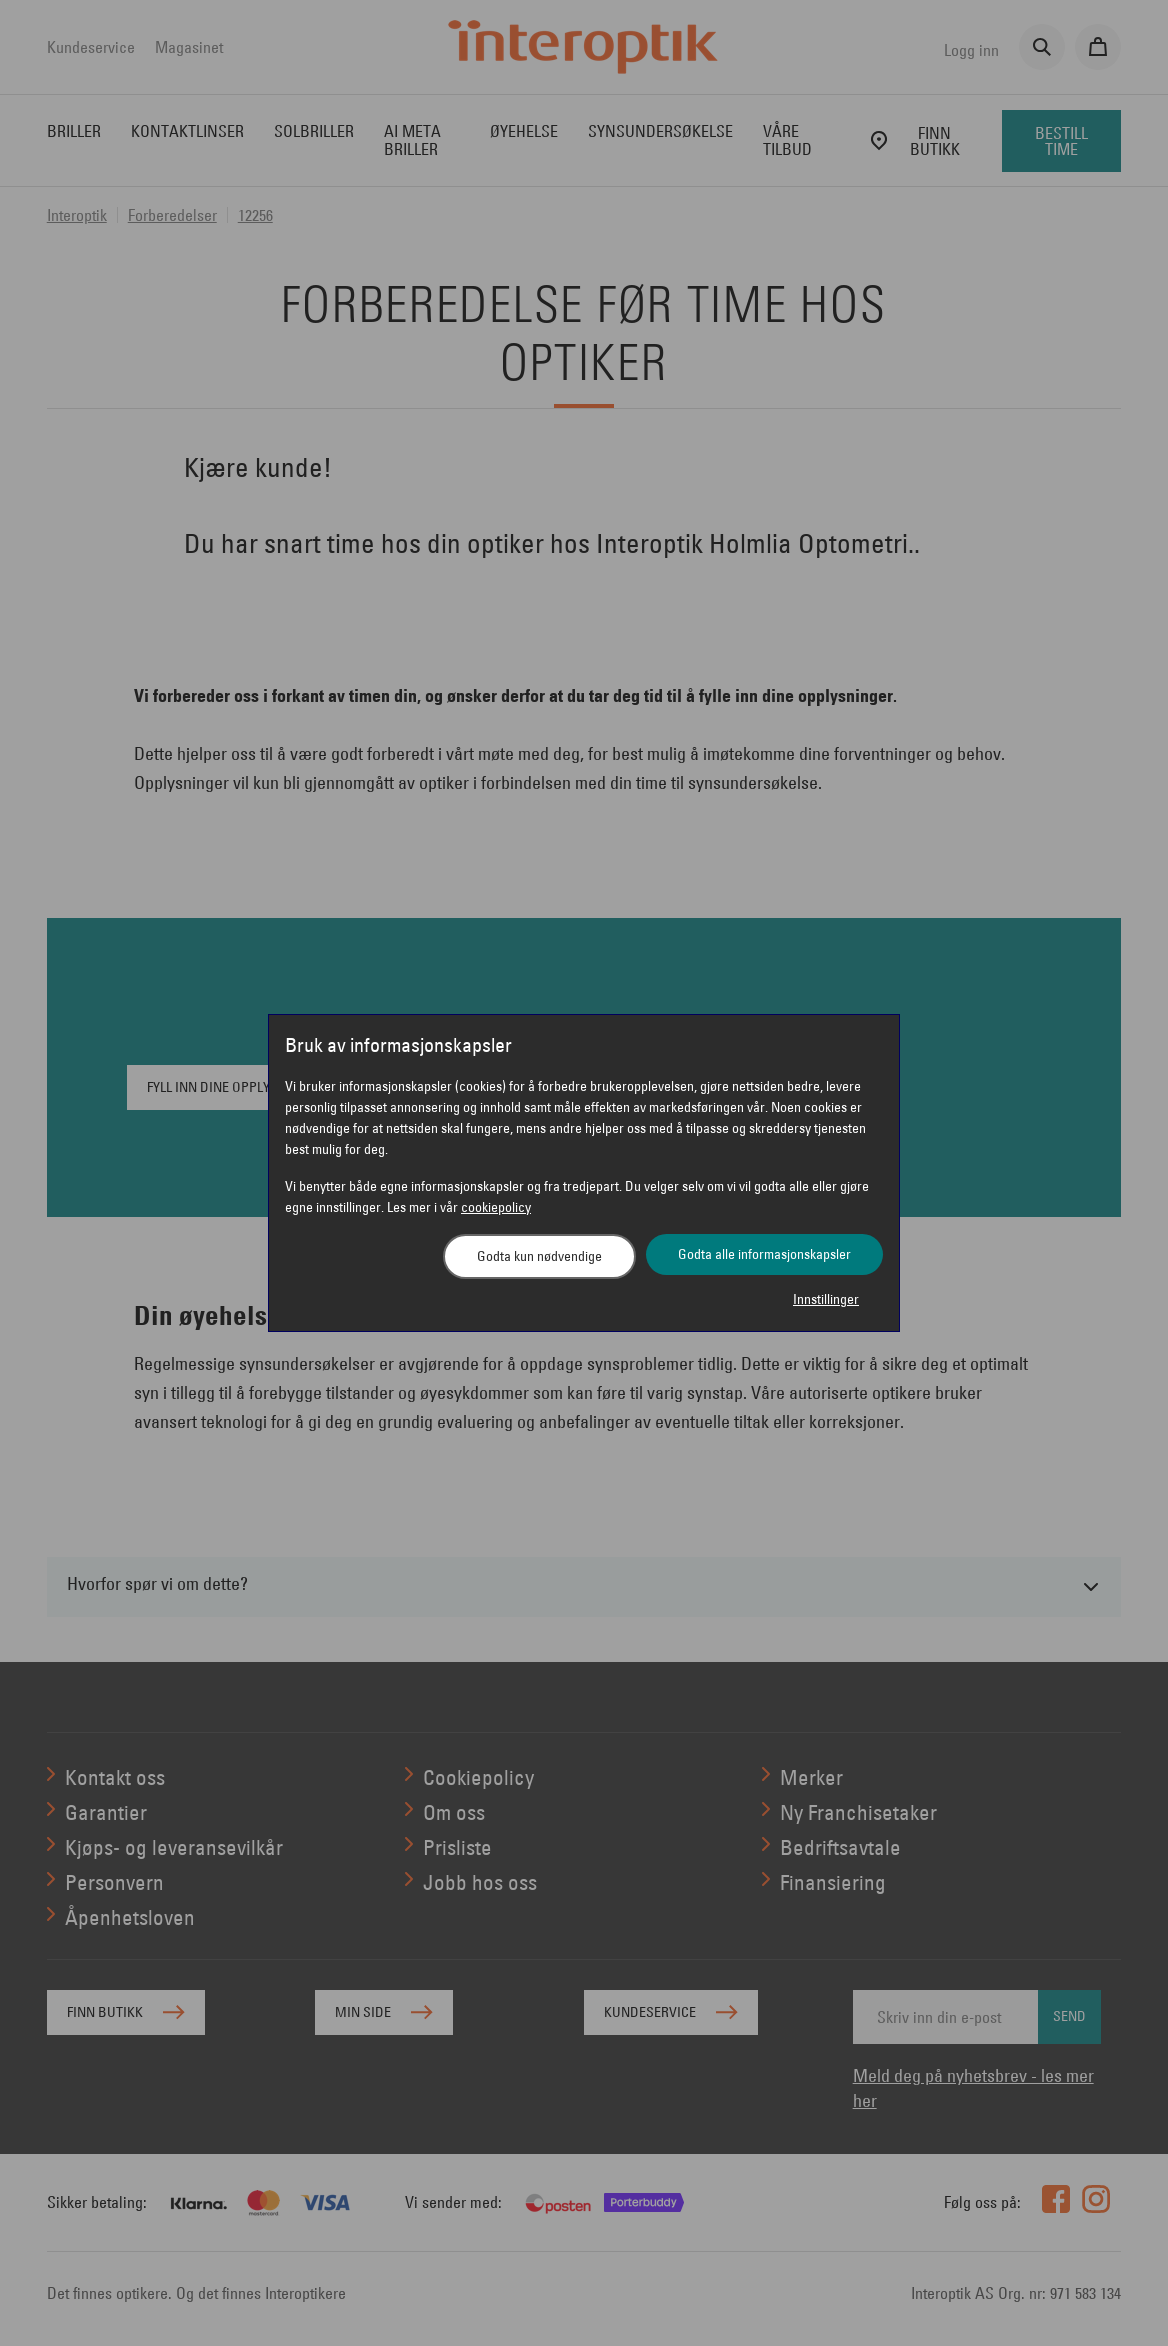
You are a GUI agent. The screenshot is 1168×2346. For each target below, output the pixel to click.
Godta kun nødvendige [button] (539, 1256)
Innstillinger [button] (826, 1299)
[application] (1125, 2303)
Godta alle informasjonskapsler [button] (764, 1254)
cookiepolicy (496, 1207)
